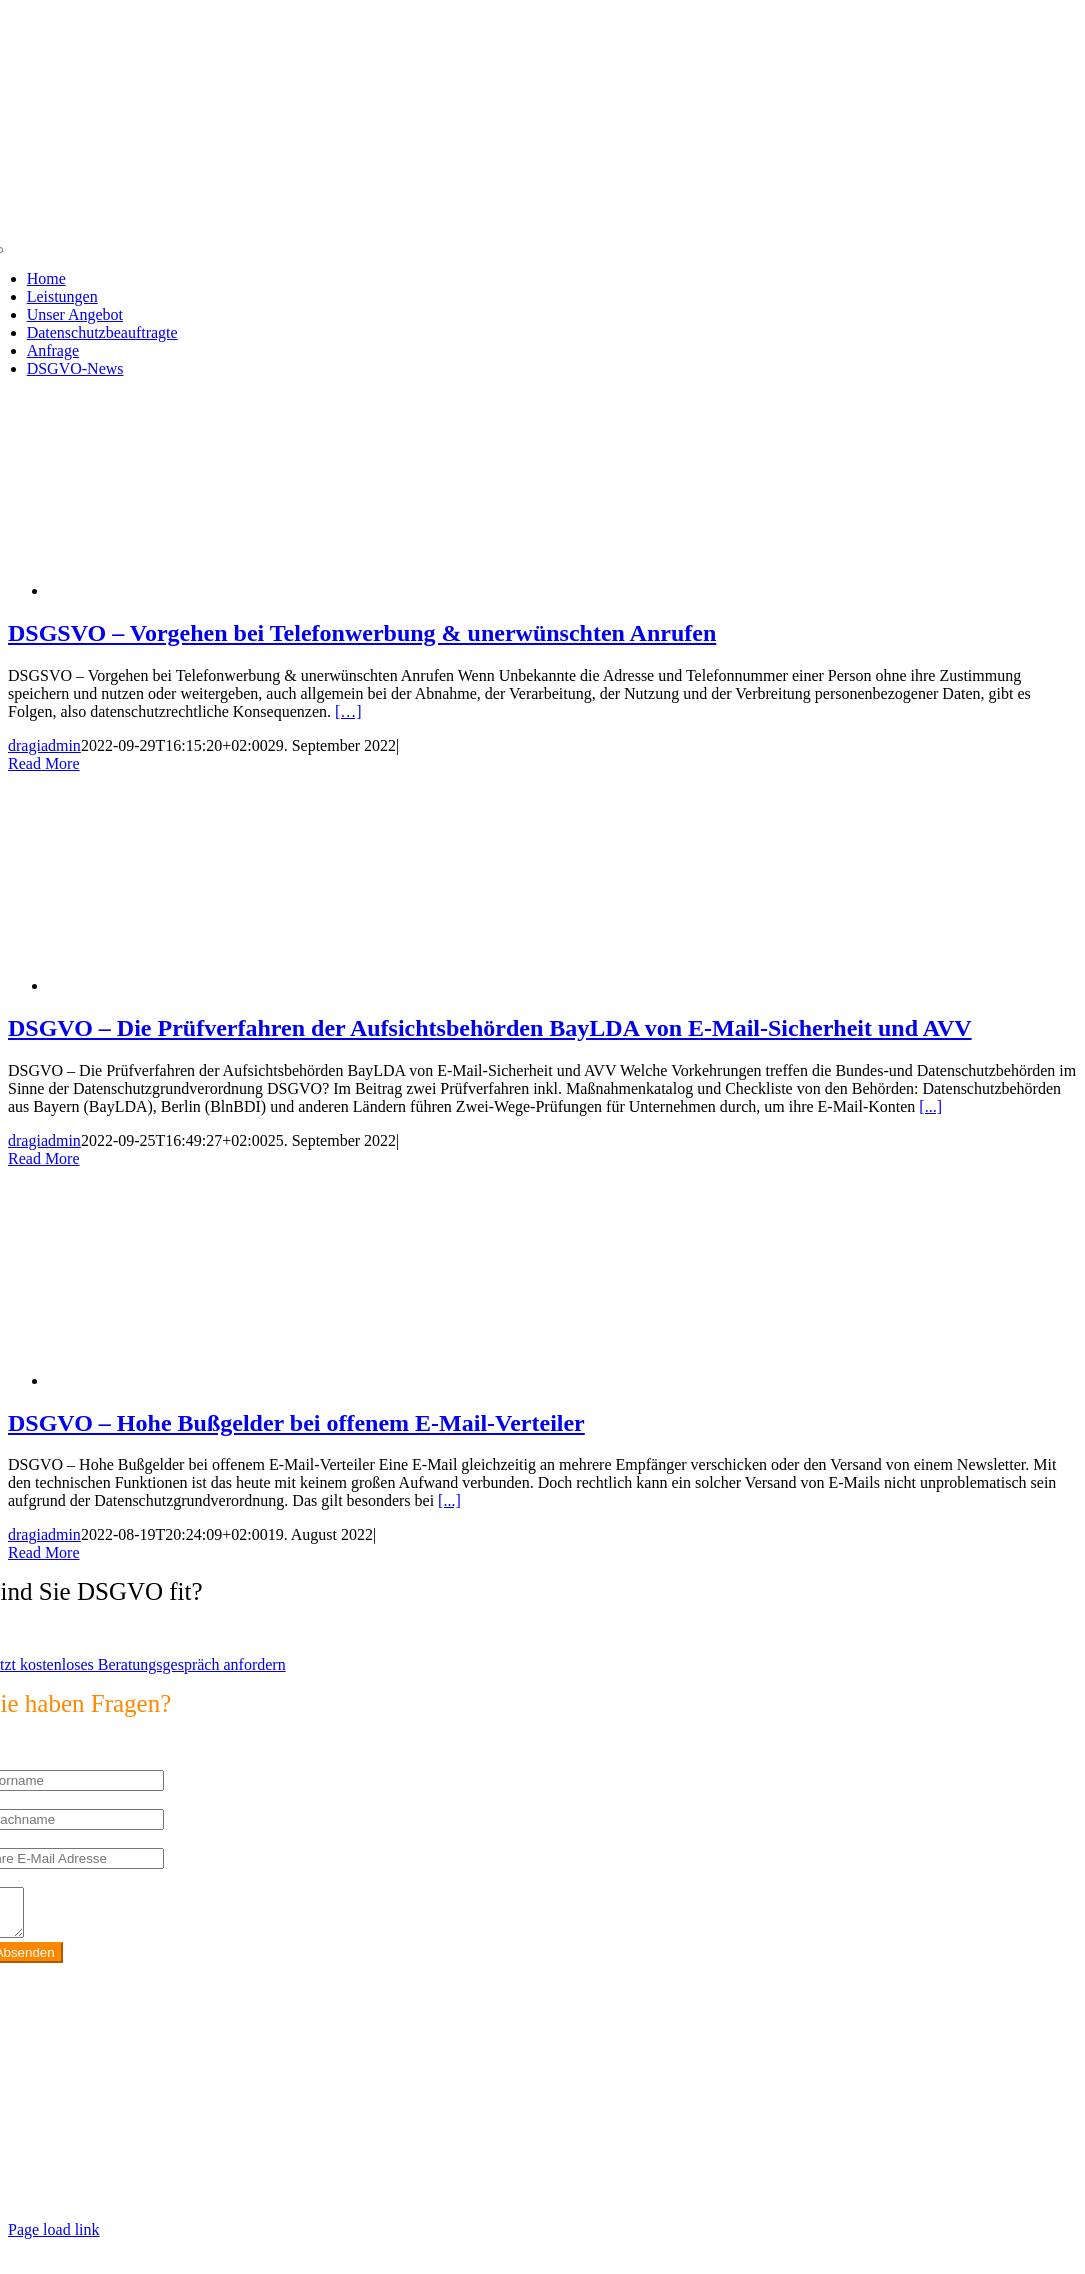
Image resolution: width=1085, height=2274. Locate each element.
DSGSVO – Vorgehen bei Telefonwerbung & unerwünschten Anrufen (362, 633)
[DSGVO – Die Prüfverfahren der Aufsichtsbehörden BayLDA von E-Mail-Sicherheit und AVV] (208, 985)
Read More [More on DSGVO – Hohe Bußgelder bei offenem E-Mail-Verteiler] (44, 1552)
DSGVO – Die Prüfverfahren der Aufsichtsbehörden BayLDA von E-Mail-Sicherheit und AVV (490, 1028)
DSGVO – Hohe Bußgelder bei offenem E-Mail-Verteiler (296, 1423)
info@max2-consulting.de (123, 2136)
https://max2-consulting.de (421, 2170)
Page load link (54, 2238)
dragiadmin (44, 745)
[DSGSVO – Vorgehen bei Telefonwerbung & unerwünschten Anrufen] (208, 590)
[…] (348, 711)
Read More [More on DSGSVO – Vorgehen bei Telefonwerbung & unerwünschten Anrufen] (44, 763)
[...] (930, 1106)
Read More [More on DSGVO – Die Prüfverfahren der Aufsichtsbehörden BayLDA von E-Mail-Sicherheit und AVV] (44, 1158)
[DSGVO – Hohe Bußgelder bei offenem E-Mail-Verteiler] (208, 1380)
